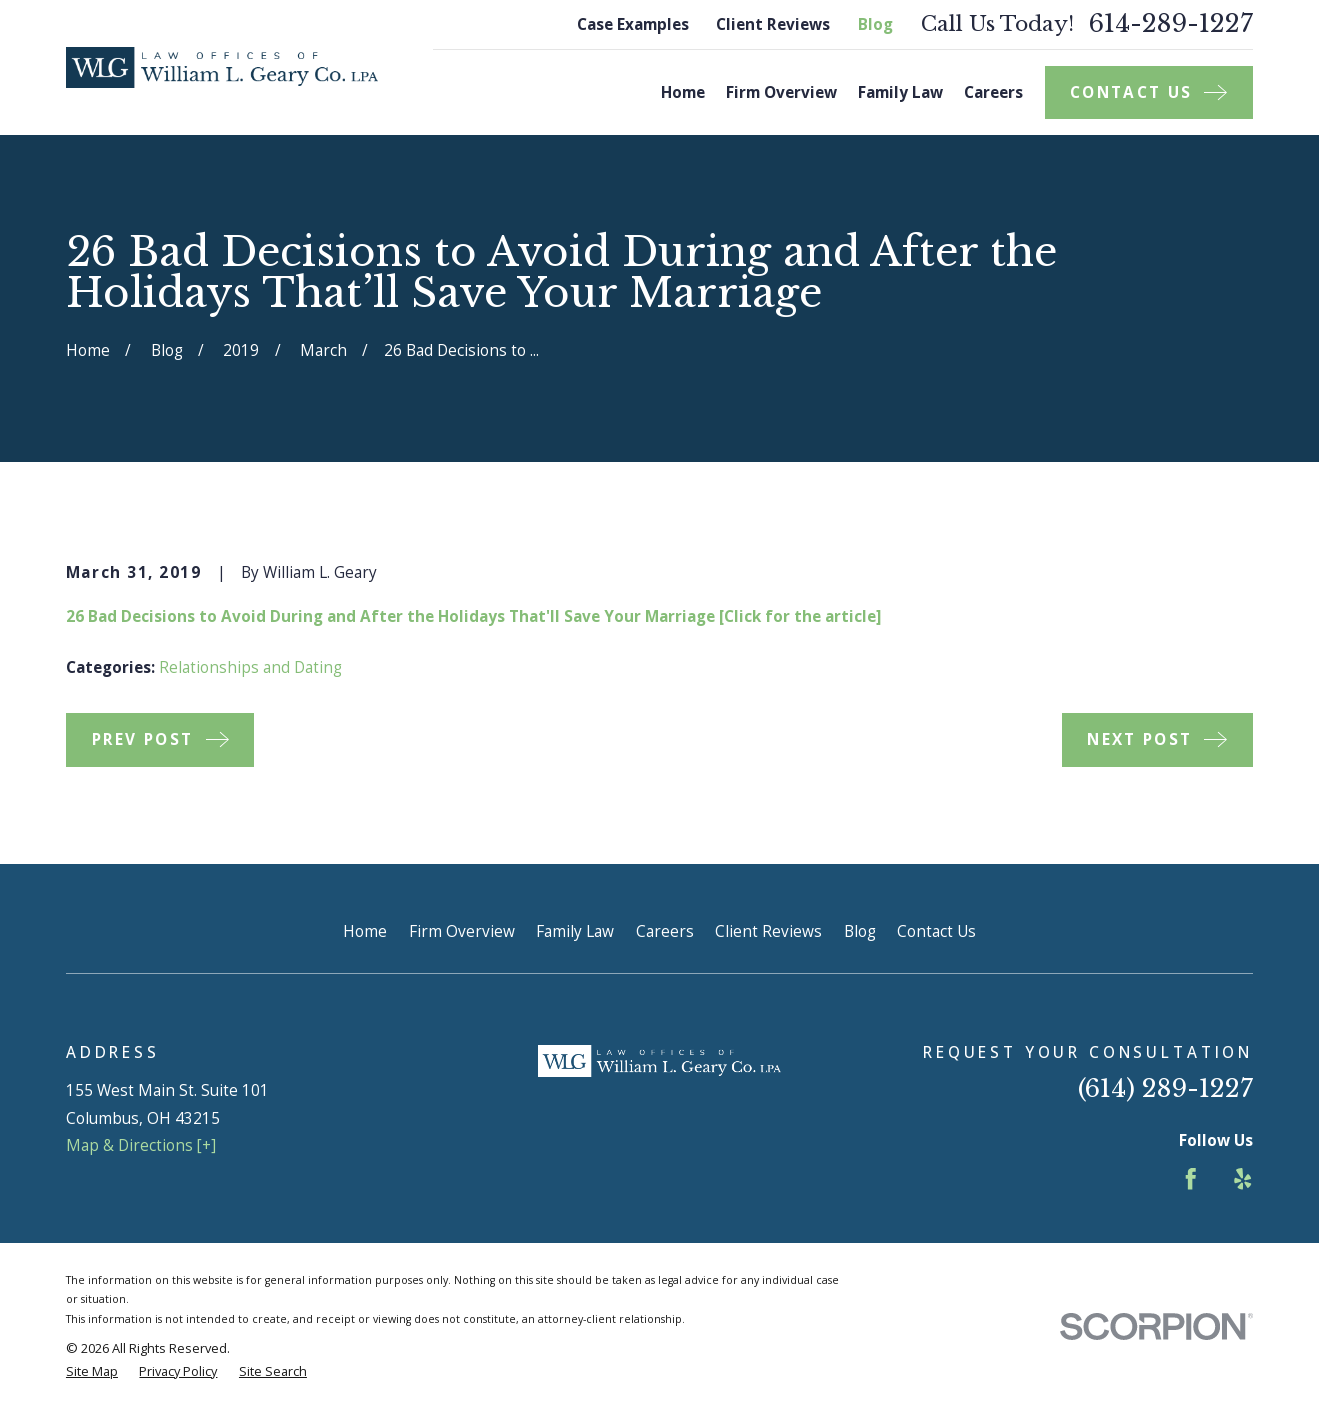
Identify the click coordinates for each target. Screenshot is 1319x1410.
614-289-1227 (1171, 24)
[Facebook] (1191, 1179)
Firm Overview (462, 931)
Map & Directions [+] (141, 1145)
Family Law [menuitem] (900, 92)
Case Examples (633, 24)
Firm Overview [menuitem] (781, 92)
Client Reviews (773, 24)
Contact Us (936, 931)
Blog (875, 24)
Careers (665, 931)
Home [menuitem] (683, 92)
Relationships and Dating (250, 667)
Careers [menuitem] (993, 92)
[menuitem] (92, 1371)
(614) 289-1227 (1165, 1088)
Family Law (575, 931)
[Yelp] (1243, 1179)
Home (365, 931)
